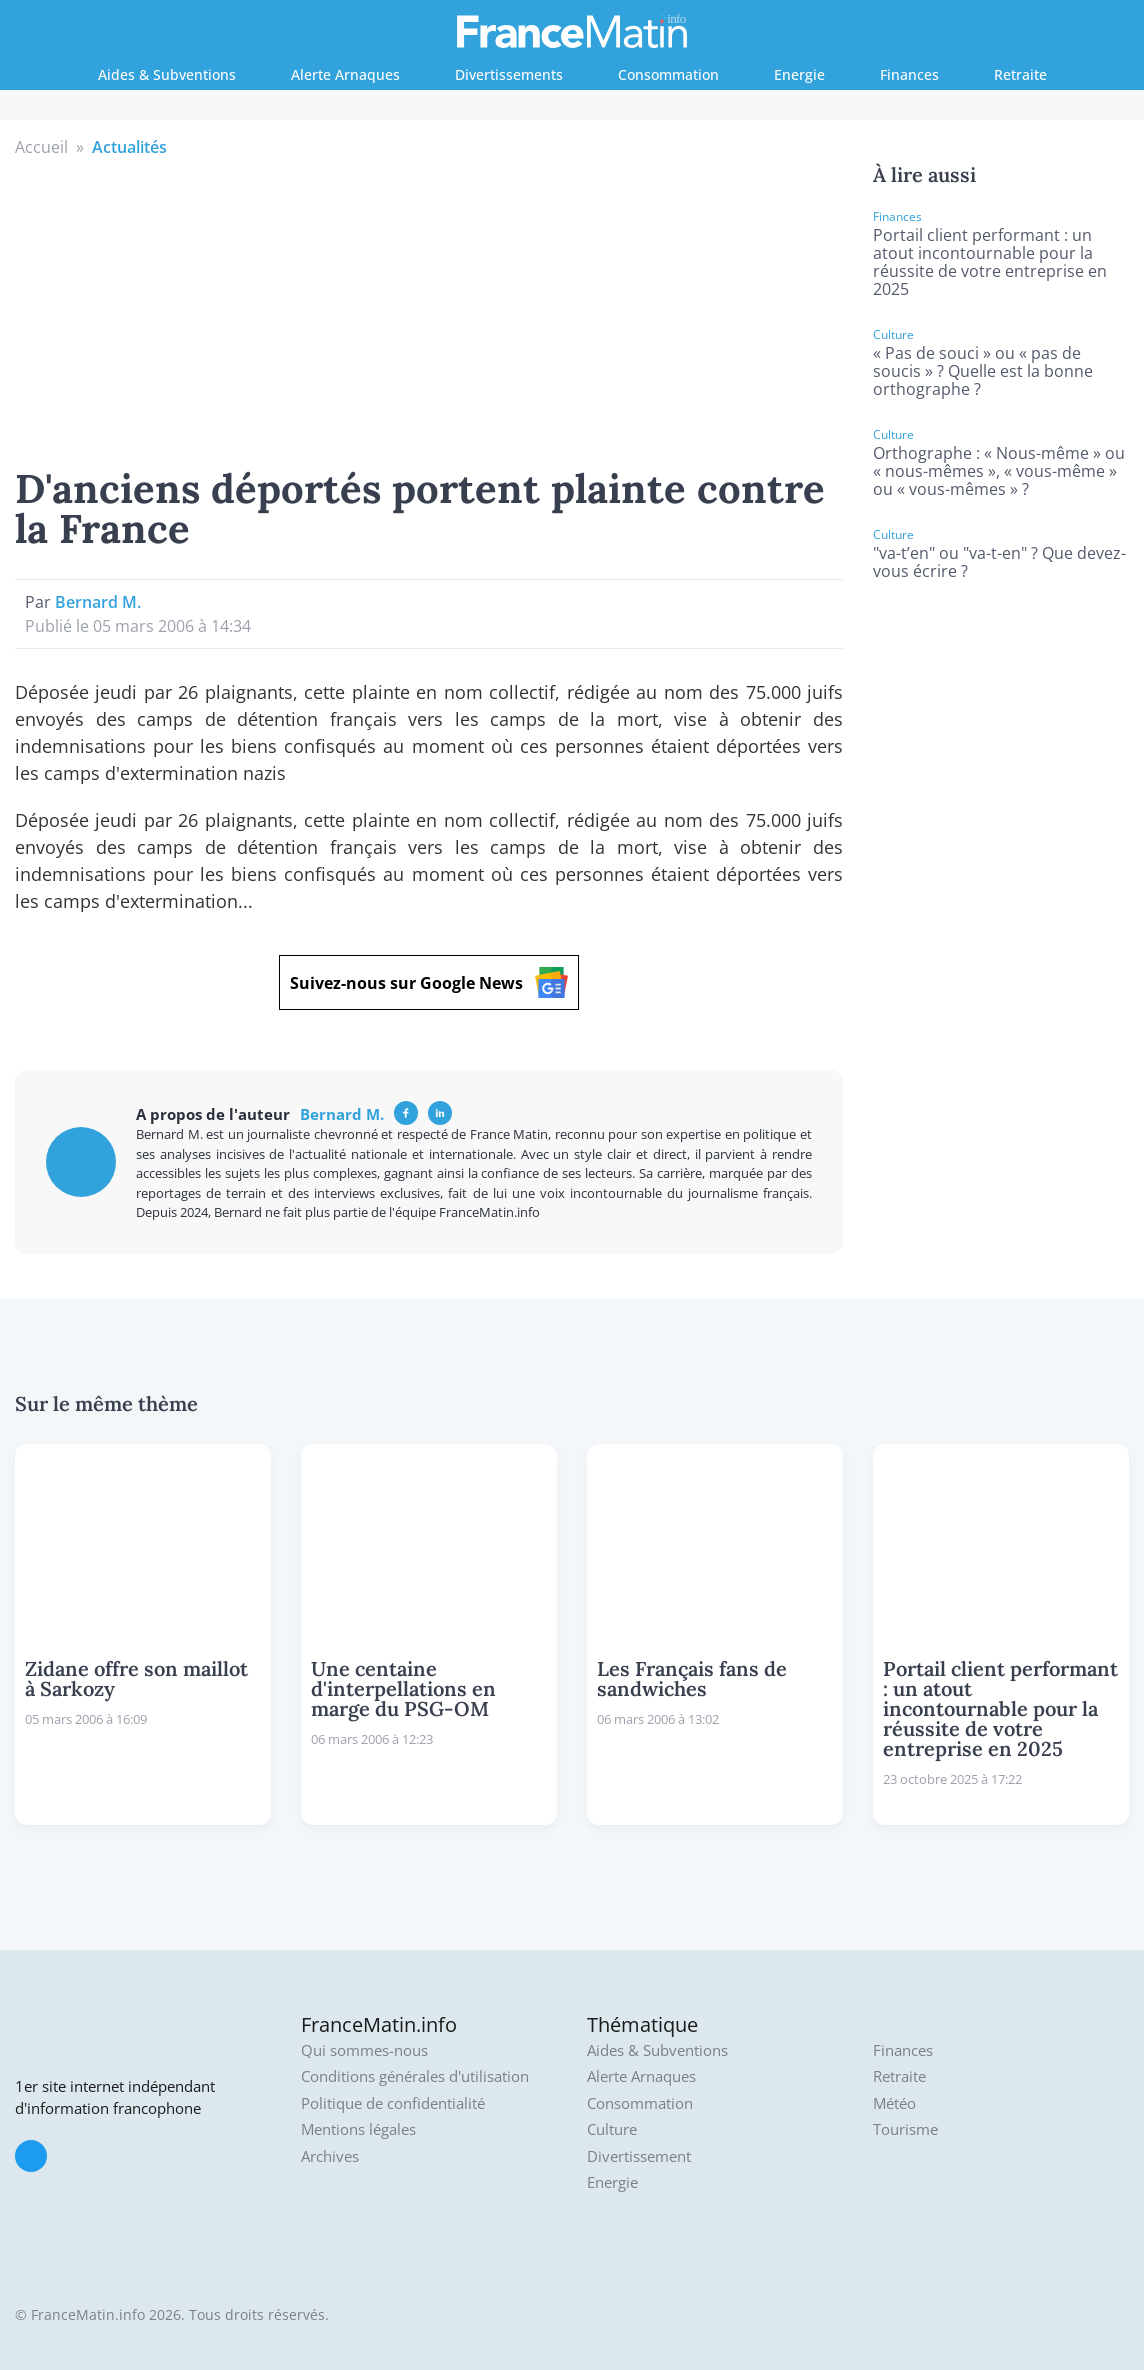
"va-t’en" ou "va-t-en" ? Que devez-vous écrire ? (999, 562)
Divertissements (509, 74)
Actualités (129, 147)
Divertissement (639, 2156)
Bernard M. (98, 602)
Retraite (1020, 74)
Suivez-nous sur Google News (429, 982)
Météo (894, 2103)
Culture (612, 2129)
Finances (909, 74)
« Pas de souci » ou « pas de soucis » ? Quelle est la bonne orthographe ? (983, 371)
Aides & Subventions (167, 74)
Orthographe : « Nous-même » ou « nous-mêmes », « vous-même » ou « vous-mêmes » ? (999, 471)
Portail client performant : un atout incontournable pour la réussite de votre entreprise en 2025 (990, 262)
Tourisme (905, 2129)
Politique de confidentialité (393, 2103)
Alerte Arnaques (345, 74)
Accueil (41, 147)
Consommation (668, 74)
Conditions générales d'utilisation (415, 2076)
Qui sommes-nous (364, 2050)
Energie (799, 74)
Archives (330, 2156)
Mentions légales (358, 2129)
